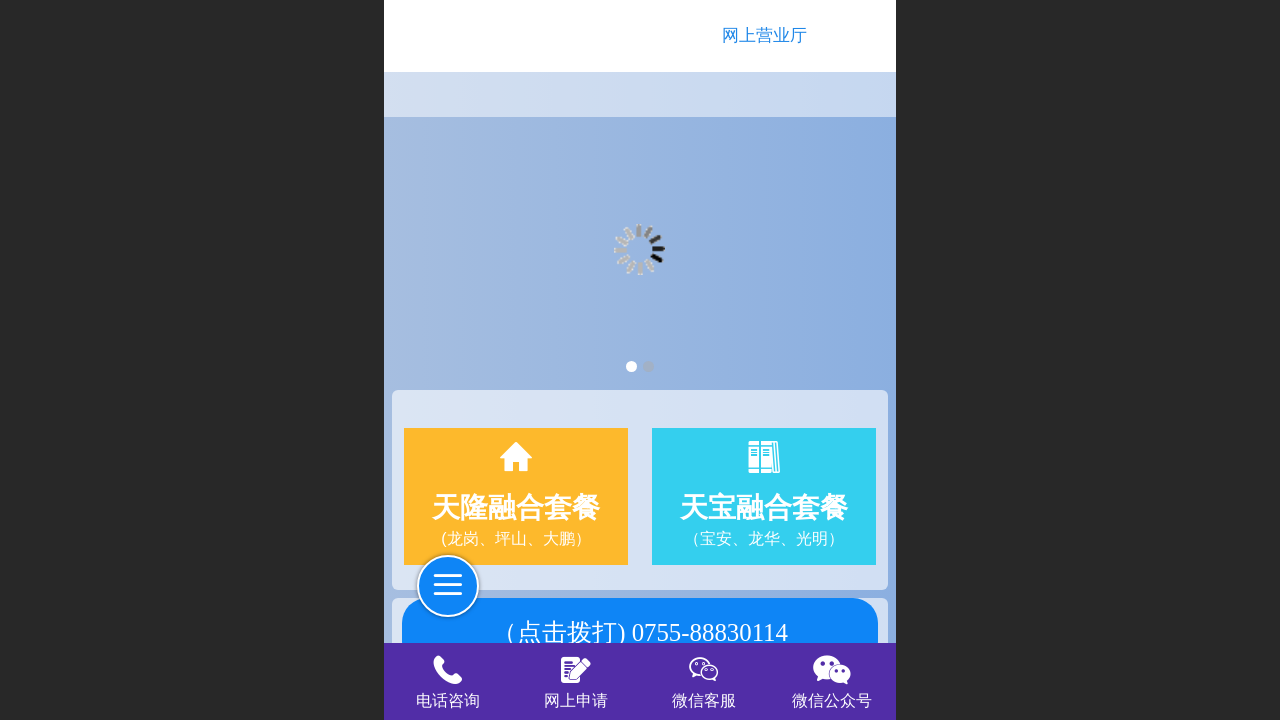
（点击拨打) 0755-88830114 (640, 632)
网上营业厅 (764, 35)
